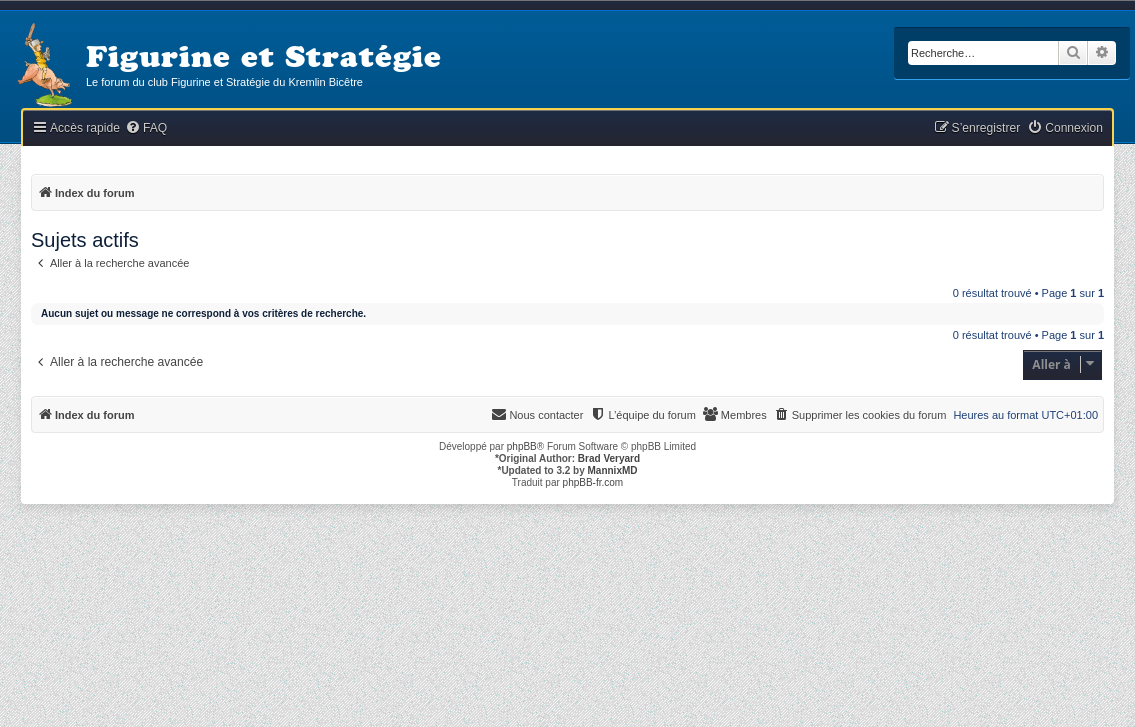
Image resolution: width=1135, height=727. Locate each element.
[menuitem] (146, 128)
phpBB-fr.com (593, 482)
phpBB (522, 446)
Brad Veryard (609, 458)
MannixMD (613, 470)
